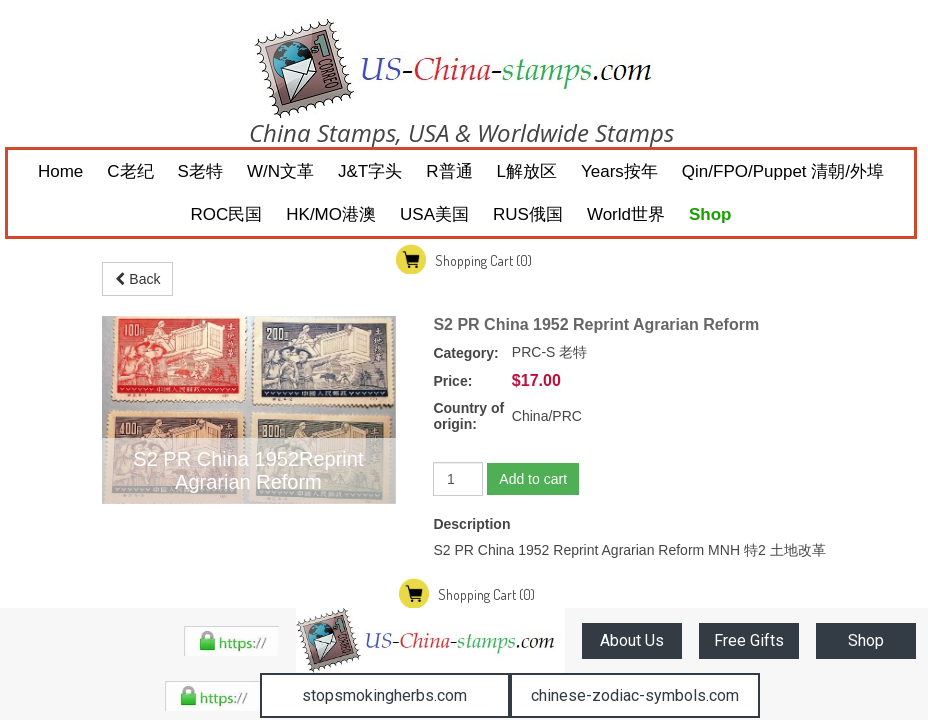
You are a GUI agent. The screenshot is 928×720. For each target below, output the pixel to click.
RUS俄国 (528, 214)
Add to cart (533, 479)
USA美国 (434, 214)
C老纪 (130, 171)
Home (60, 171)
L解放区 (527, 171)
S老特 (200, 171)
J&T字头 (370, 171)
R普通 (449, 171)
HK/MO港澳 (331, 214)
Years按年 (619, 171)
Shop (710, 214)
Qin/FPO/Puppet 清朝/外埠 (783, 171)
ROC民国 (227, 214)
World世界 (626, 214)
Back (137, 279)
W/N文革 (280, 171)
